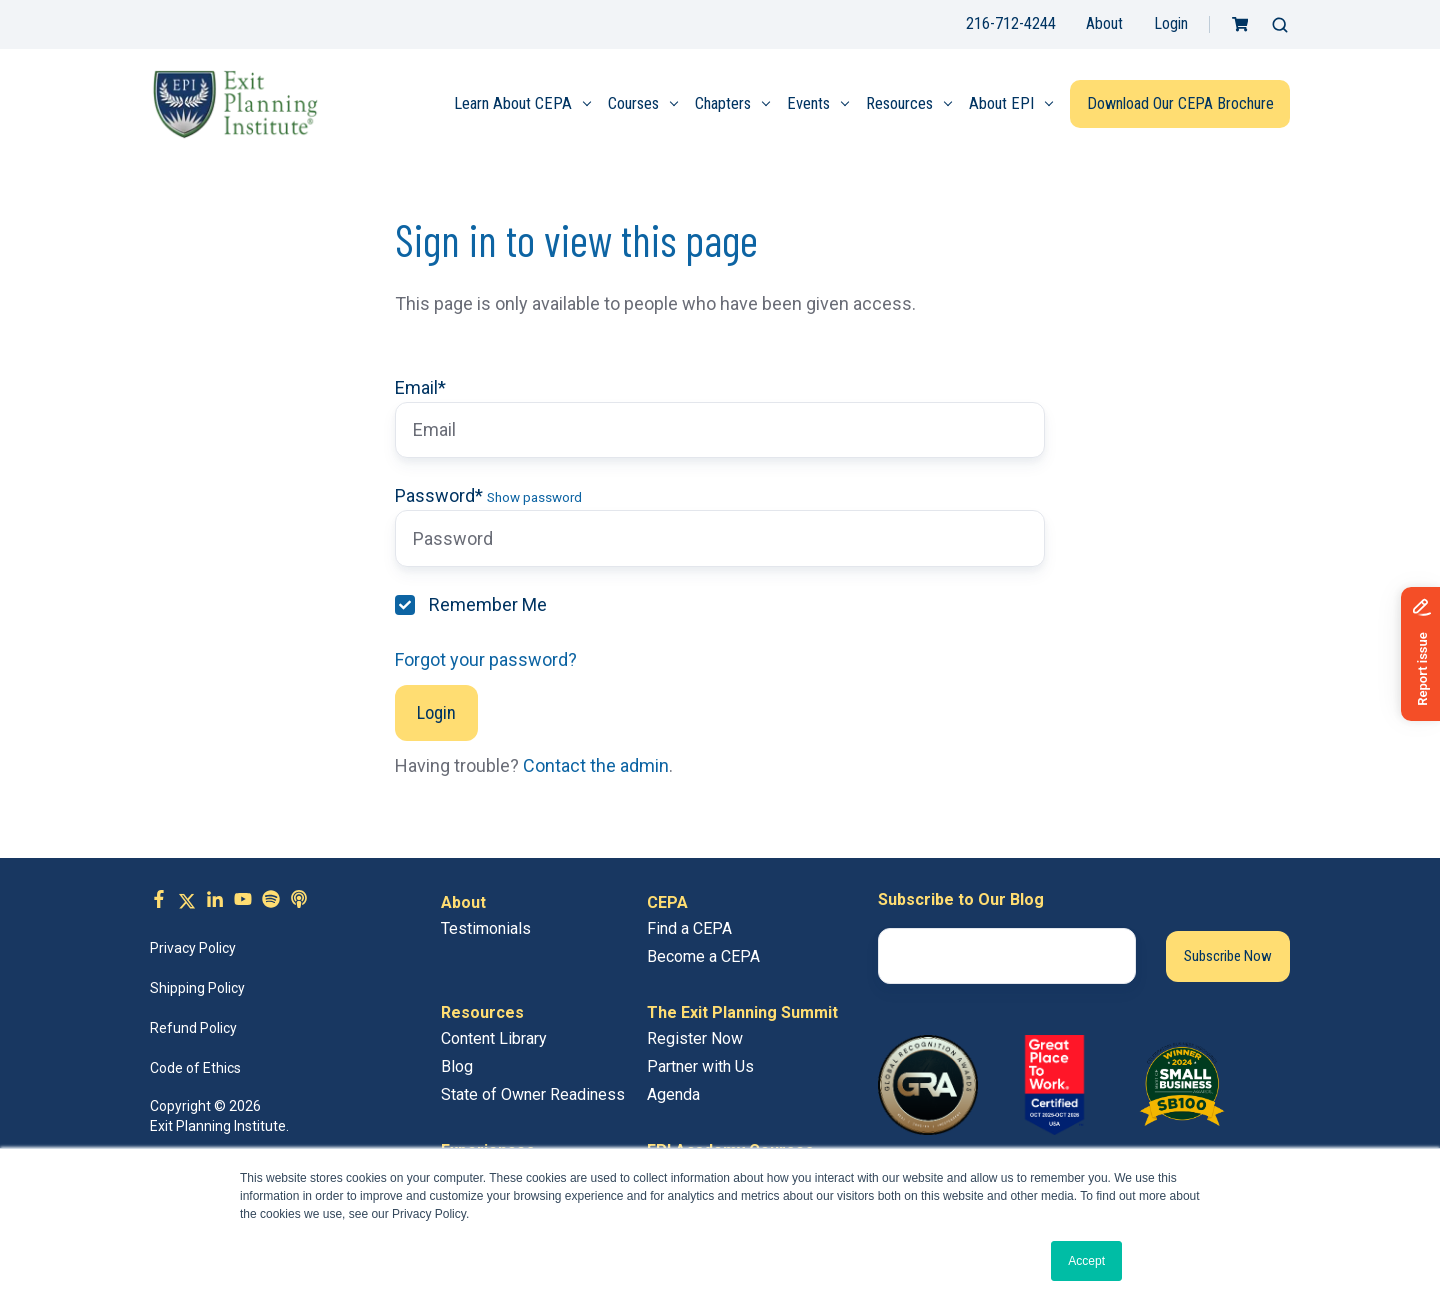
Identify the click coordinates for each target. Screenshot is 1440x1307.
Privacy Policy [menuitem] (193, 948)
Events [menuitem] (808, 103)
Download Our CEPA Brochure (1180, 103)
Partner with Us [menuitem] (700, 1066)
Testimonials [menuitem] (486, 928)
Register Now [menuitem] (695, 1038)
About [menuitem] (463, 902)
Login (1171, 23)
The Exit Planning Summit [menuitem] (742, 1012)
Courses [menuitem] (633, 103)
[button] (1280, 25)
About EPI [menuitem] (1001, 103)
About (1104, 23)
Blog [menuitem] (457, 1066)
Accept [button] (1086, 1261)
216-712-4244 (1011, 23)
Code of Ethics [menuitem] (195, 1068)
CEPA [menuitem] (667, 902)
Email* (420, 387)
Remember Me (488, 604)
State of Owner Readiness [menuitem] (533, 1094)
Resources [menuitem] (899, 103)
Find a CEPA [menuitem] (689, 928)
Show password (534, 497)
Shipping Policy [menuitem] (197, 988)
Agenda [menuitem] (673, 1094)
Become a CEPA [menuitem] (703, 956)
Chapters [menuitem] (723, 103)
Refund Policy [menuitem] (193, 1028)
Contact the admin (596, 765)
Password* (439, 495)
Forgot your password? (486, 659)
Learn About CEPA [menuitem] (513, 103)
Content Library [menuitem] (494, 1038)
